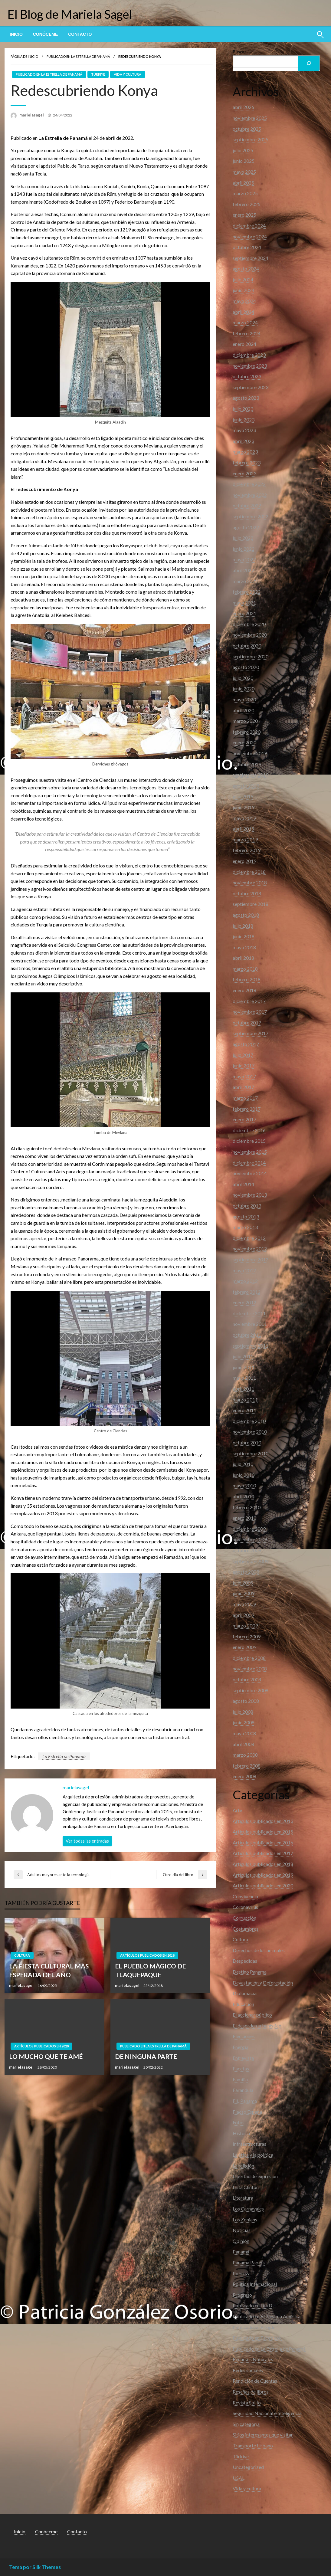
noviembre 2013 (250, 1195)
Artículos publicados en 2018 (147, 1955)
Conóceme (45, 34)
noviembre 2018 (250, 882)
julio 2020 (243, 678)
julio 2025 (243, 150)
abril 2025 (243, 182)
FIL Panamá (245, 2101)
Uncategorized (248, 2467)
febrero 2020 (247, 732)
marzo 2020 (245, 721)
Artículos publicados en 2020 (41, 2046)
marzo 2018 (245, 969)
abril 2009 (243, 1615)
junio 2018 (243, 936)
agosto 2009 (246, 1572)
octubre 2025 (247, 129)
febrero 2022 (247, 592)
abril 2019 (243, 828)
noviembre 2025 (250, 118)
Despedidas (245, 1961)
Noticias (242, 2230)
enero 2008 (244, 1776)
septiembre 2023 (250, 387)
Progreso (242, 2295)
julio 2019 (243, 796)
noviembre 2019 (250, 753)
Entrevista (243, 2058)
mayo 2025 (244, 172)
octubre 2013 (247, 1205)
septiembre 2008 (250, 1690)
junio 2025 (243, 161)
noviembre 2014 (250, 1173)
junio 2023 (243, 419)
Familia (240, 2079)
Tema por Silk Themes (35, 2567)
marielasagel (32, 115)
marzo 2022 (245, 581)
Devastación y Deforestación (263, 1982)
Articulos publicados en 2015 (263, 1831)
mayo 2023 (244, 430)
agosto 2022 (246, 527)
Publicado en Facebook (257, 2338)
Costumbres (245, 1929)
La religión (243, 2165)
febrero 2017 (247, 1109)
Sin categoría (246, 2424)
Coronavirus (245, 1907)
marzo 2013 (245, 1227)
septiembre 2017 (250, 1033)
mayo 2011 (244, 1378)
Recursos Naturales (253, 2359)
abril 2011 (243, 1388)
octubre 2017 (247, 1022)
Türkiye (98, 74)
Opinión (241, 2241)
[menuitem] (16, 34)
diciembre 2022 (249, 484)
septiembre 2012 (250, 1259)
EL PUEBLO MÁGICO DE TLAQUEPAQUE (150, 1970)
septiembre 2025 (250, 139)
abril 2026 (243, 107)
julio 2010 (243, 1464)
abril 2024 (243, 312)
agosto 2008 (246, 1701)
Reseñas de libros (251, 2391)
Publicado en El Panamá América (266, 2316)
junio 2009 (243, 1593)
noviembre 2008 (250, 1668)
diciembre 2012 (249, 1238)
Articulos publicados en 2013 (263, 1821)
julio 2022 (243, 538)
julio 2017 (243, 1055)
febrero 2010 (247, 1507)
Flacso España (247, 2112)
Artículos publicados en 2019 (263, 1875)
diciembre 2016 (249, 1130)
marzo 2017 (245, 1098)
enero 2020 (244, 742)
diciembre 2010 (249, 1421)
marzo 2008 (245, 1755)
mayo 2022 (244, 559)
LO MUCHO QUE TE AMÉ (46, 2056)
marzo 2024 (245, 322)
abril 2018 (243, 958)
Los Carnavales (248, 2208)
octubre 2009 (247, 1550)
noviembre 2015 (250, 1152)
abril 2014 (243, 1184)
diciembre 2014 (249, 1162)
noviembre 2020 (250, 634)
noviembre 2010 (250, 1431)
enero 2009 (244, 1647)
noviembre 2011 (250, 1324)
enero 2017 (244, 1119)
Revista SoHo (247, 2402)
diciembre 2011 (249, 1313)
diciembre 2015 (249, 1141)
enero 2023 (244, 473)
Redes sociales (248, 2370)
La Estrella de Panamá (64, 1756)
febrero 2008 (247, 1765)
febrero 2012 (247, 1292)
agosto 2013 (246, 1216)
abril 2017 (243, 1087)
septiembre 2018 (250, 904)
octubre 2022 (247, 505)
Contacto (80, 34)
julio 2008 (243, 1712)
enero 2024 (244, 344)
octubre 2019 (247, 764)
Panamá (241, 2251)
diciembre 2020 (249, 624)
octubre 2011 (247, 1335)
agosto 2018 (246, 915)
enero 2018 (244, 990)
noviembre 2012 (250, 1248)
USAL (238, 2478)
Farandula (243, 2090)
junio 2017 (243, 1065)
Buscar (239, 51)
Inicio (16, 34)
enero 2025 (244, 215)
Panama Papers (249, 2262)
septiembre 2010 (250, 1453)
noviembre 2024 (250, 236)
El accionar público (252, 2014)
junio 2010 (243, 1475)
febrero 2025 (247, 204)
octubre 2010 (247, 1442)
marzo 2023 (245, 451)
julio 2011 (243, 1356)
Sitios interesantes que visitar (263, 2434)
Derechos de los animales (259, 1950)
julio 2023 (243, 408)
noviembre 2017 (250, 1011)
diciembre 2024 (249, 225)
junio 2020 (243, 688)
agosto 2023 (246, 398)
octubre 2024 (247, 247)
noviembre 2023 (250, 366)
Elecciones (244, 2036)
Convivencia (245, 1896)
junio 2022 (243, 549)
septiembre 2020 (250, 656)
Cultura (22, 1955)
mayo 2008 (244, 1733)
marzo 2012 (245, 1281)
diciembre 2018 (249, 872)
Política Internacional (255, 2284)
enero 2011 (244, 1410)
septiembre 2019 (250, 775)
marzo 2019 (245, 839)
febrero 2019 (247, 850)
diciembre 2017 (249, 1001)
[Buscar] (309, 63)
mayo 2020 (244, 699)
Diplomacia (245, 1993)
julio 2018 (243, 926)
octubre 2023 (247, 376)
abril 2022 (243, 570)
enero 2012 (244, 1302)
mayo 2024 (244, 301)
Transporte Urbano (253, 2445)
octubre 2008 (247, 1679)
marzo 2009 (245, 1625)
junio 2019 (243, 807)
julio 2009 (243, 1582)
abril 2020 (243, 710)
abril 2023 (243, 441)
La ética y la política (253, 2155)
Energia (240, 2047)
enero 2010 (244, 1518)
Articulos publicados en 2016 (263, 1842)
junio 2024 (243, 290)
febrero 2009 (247, 1636)
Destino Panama (250, 1972)
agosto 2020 (246, 667)
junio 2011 (243, 1367)
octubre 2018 (247, 893)
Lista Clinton (246, 2187)
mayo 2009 (244, 1604)
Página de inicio (24, 56)
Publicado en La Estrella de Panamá (78, 56)
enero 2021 (244, 613)
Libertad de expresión (255, 2176)
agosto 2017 (246, 1044)
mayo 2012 (244, 1270)
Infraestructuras (249, 2144)
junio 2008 (243, 1722)
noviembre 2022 (250, 495)
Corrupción (244, 1918)
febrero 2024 (247, 333)
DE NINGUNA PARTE (146, 2056)
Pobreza (242, 2273)
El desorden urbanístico (257, 2025)
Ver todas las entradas (87, 1841)
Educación (243, 2004)
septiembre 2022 (250, 516)
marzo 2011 (245, 1399)
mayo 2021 (244, 602)
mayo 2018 (244, 947)
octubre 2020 (247, 645)
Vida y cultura (127, 74)
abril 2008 (243, 1744)
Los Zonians (245, 2219)
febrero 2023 (247, 462)
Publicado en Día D (252, 2305)
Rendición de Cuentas (255, 2381)
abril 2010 (243, 1496)
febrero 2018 (247, 979)
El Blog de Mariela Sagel (70, 14)
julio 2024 (243, 279)
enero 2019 (244, 861)
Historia (241, 2133)
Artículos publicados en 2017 (263, 1853)
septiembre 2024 (250, 258)
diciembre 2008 (249, 1658)
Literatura (243, 2198)
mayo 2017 (244, 1076)
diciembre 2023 (249, 355)
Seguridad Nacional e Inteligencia (267, 2413)
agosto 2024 (246, 268)
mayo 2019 (244, 818)
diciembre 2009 (249, 1529)
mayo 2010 (244, 1485)
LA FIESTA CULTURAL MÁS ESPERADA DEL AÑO (49, 1970)
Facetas (241, 2068)
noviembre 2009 (250, 1539)
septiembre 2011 (250, 1346)
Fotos (238, 2122)
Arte (237, 1810)
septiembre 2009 (250, 1561)
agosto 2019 (246, 785)
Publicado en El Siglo (254, 2327)
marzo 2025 (245, 193)
